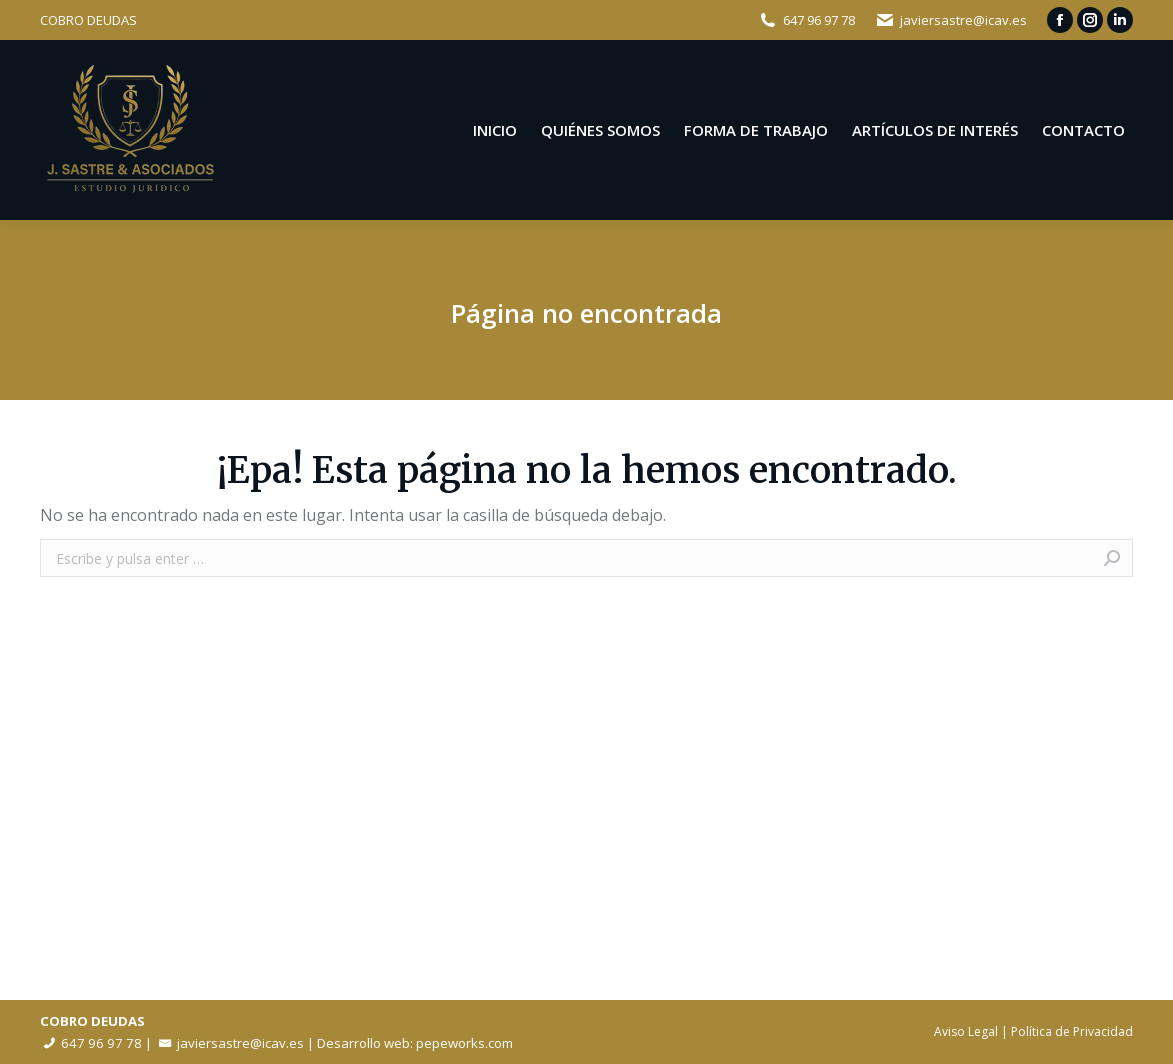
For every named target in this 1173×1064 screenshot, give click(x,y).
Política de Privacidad (1072, 1031)
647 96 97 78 (819, 20)
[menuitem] (495, 130)
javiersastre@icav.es (963, 20)
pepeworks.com (464, 1043)
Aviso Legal (966, 1031)
